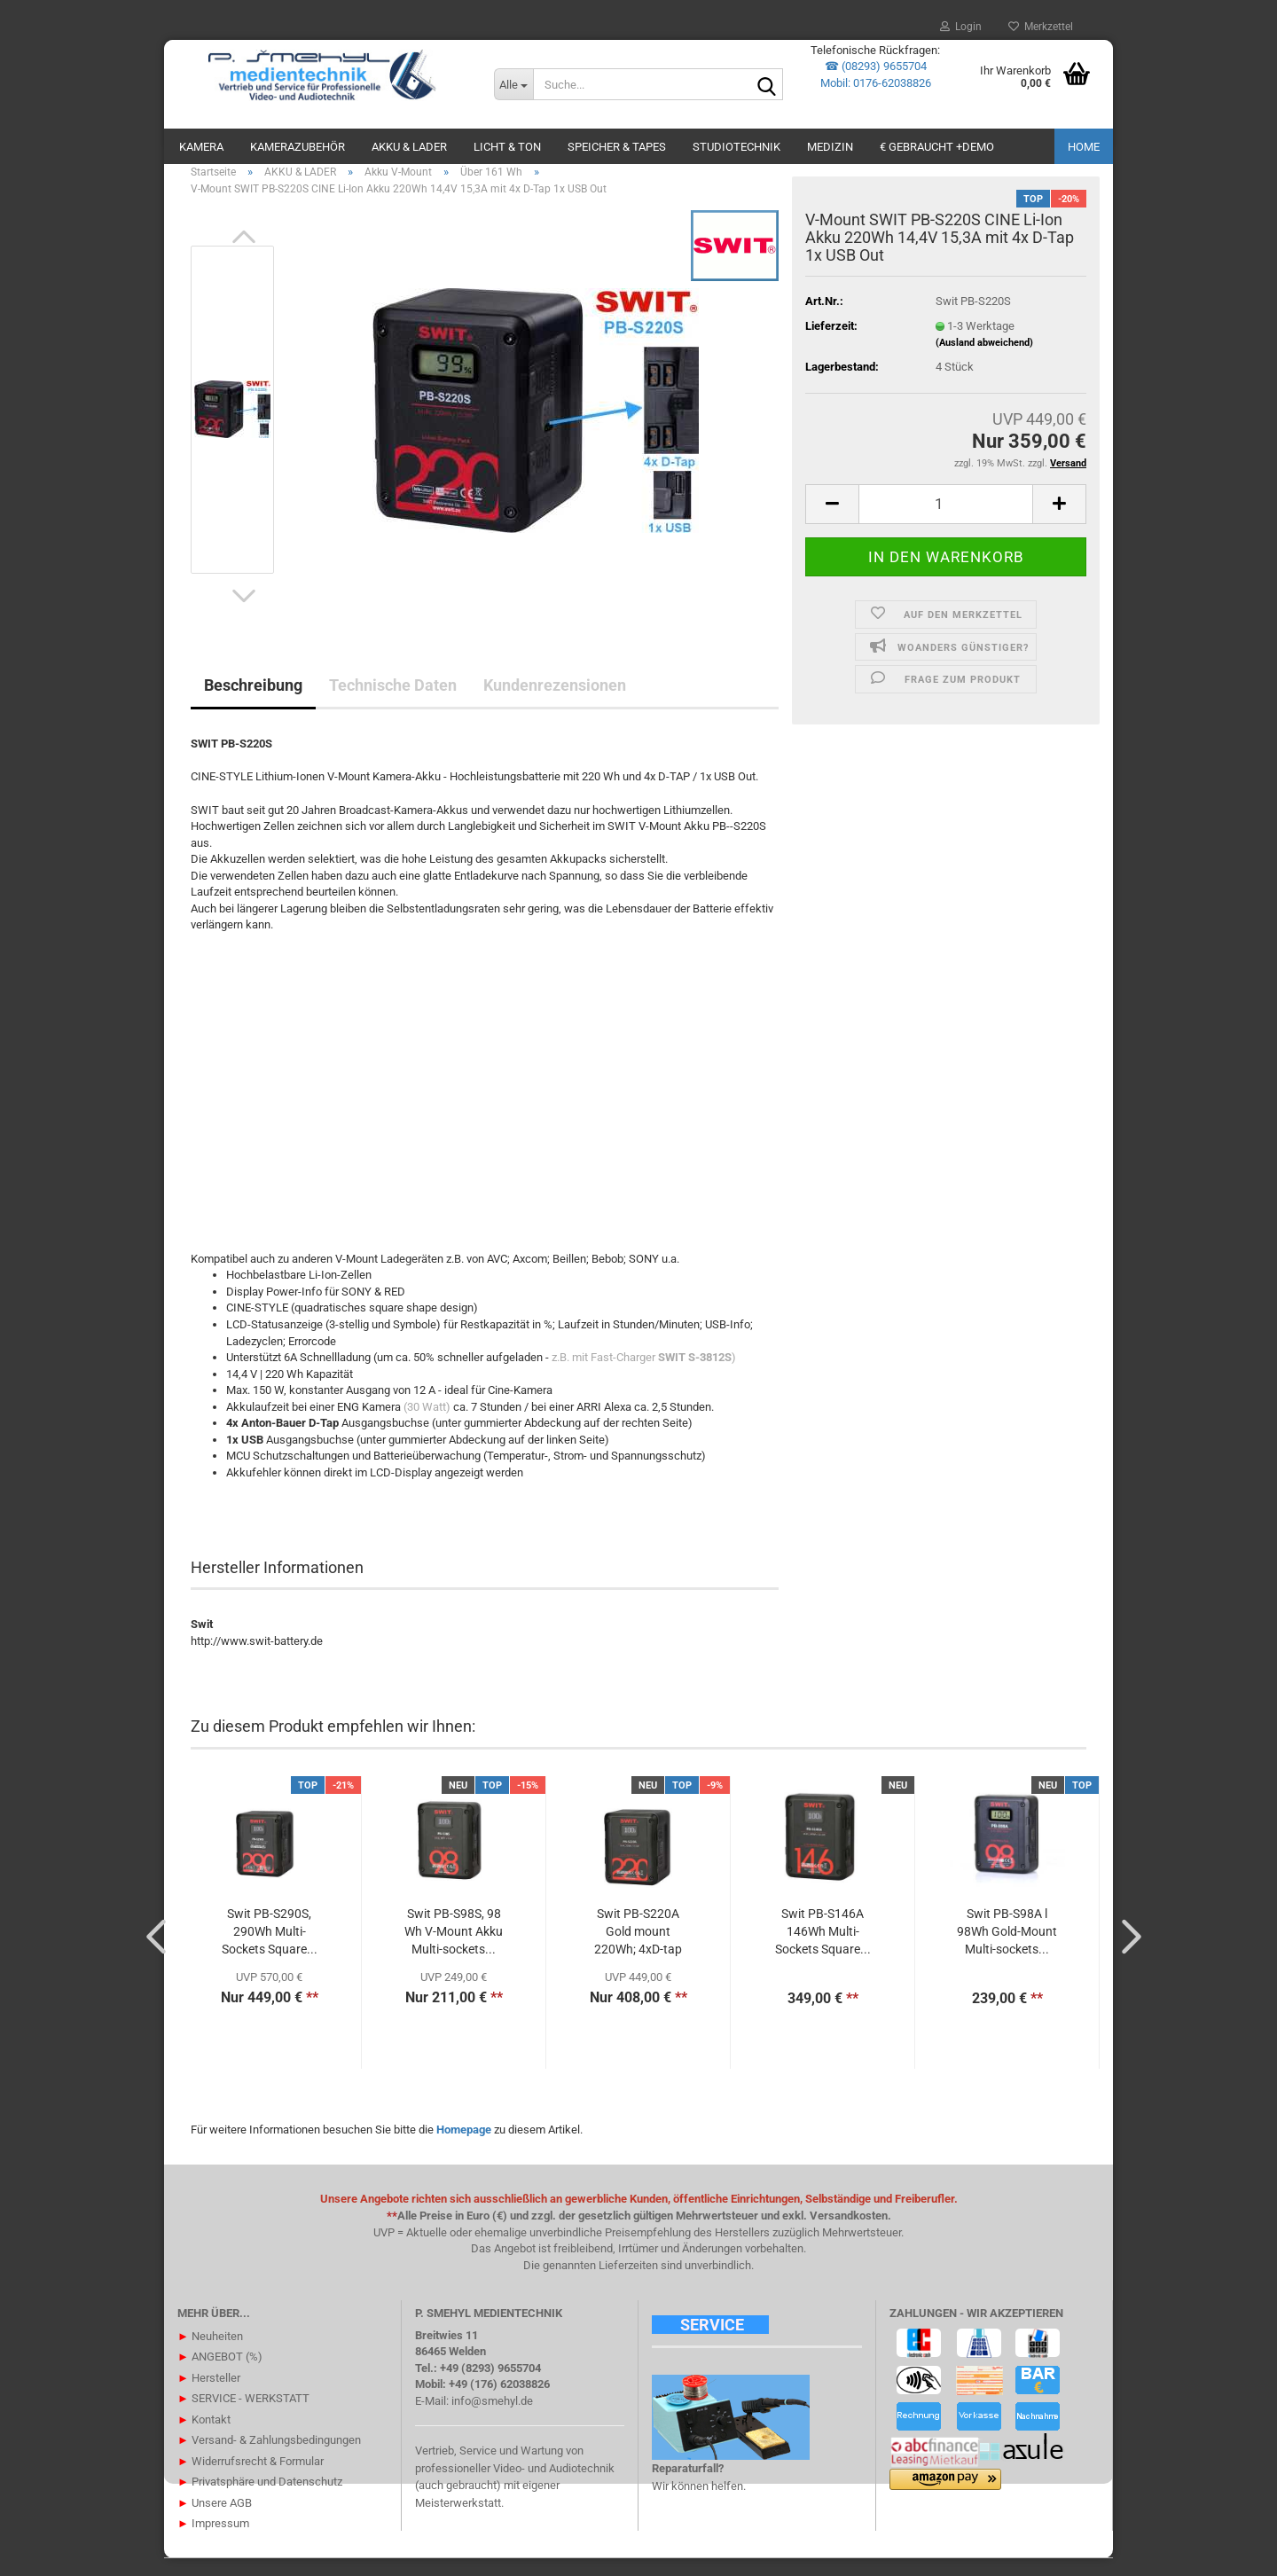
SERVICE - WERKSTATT (243, 2416)
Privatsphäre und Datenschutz (259, 2499)
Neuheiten (210, 2353)
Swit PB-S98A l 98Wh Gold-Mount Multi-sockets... (1007, 1949)
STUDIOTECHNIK (736, 146)
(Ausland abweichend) (984, 360)
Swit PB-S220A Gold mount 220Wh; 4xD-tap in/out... (638, 1950)
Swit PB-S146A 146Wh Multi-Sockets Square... (823, 1949)
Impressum (213, 2541)
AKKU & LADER (409, 146)
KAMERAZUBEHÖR (297, 146)
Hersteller (208, 2394)
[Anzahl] (945, 521)
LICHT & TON (507, 146)
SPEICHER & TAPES (617, 146)
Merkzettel (1040, 26)
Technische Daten (393, 702)
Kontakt (204, 2436)
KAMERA (201, 146)
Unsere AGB (214, 2519)
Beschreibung (253, 702)
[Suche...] (513, 84)
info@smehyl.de (492, 2418)
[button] (243, 254)
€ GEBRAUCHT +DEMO (937, 146)
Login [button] (961, 26)
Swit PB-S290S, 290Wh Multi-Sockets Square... (269, 1949)
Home (1084, 146)
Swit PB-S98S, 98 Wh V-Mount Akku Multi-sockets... (453, 1949)
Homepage (463, 2147)
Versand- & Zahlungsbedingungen (269, 2457)
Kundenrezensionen (554, 702)
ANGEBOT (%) (219, 2374)
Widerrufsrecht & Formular (250, 2478)
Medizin (830, 146)
